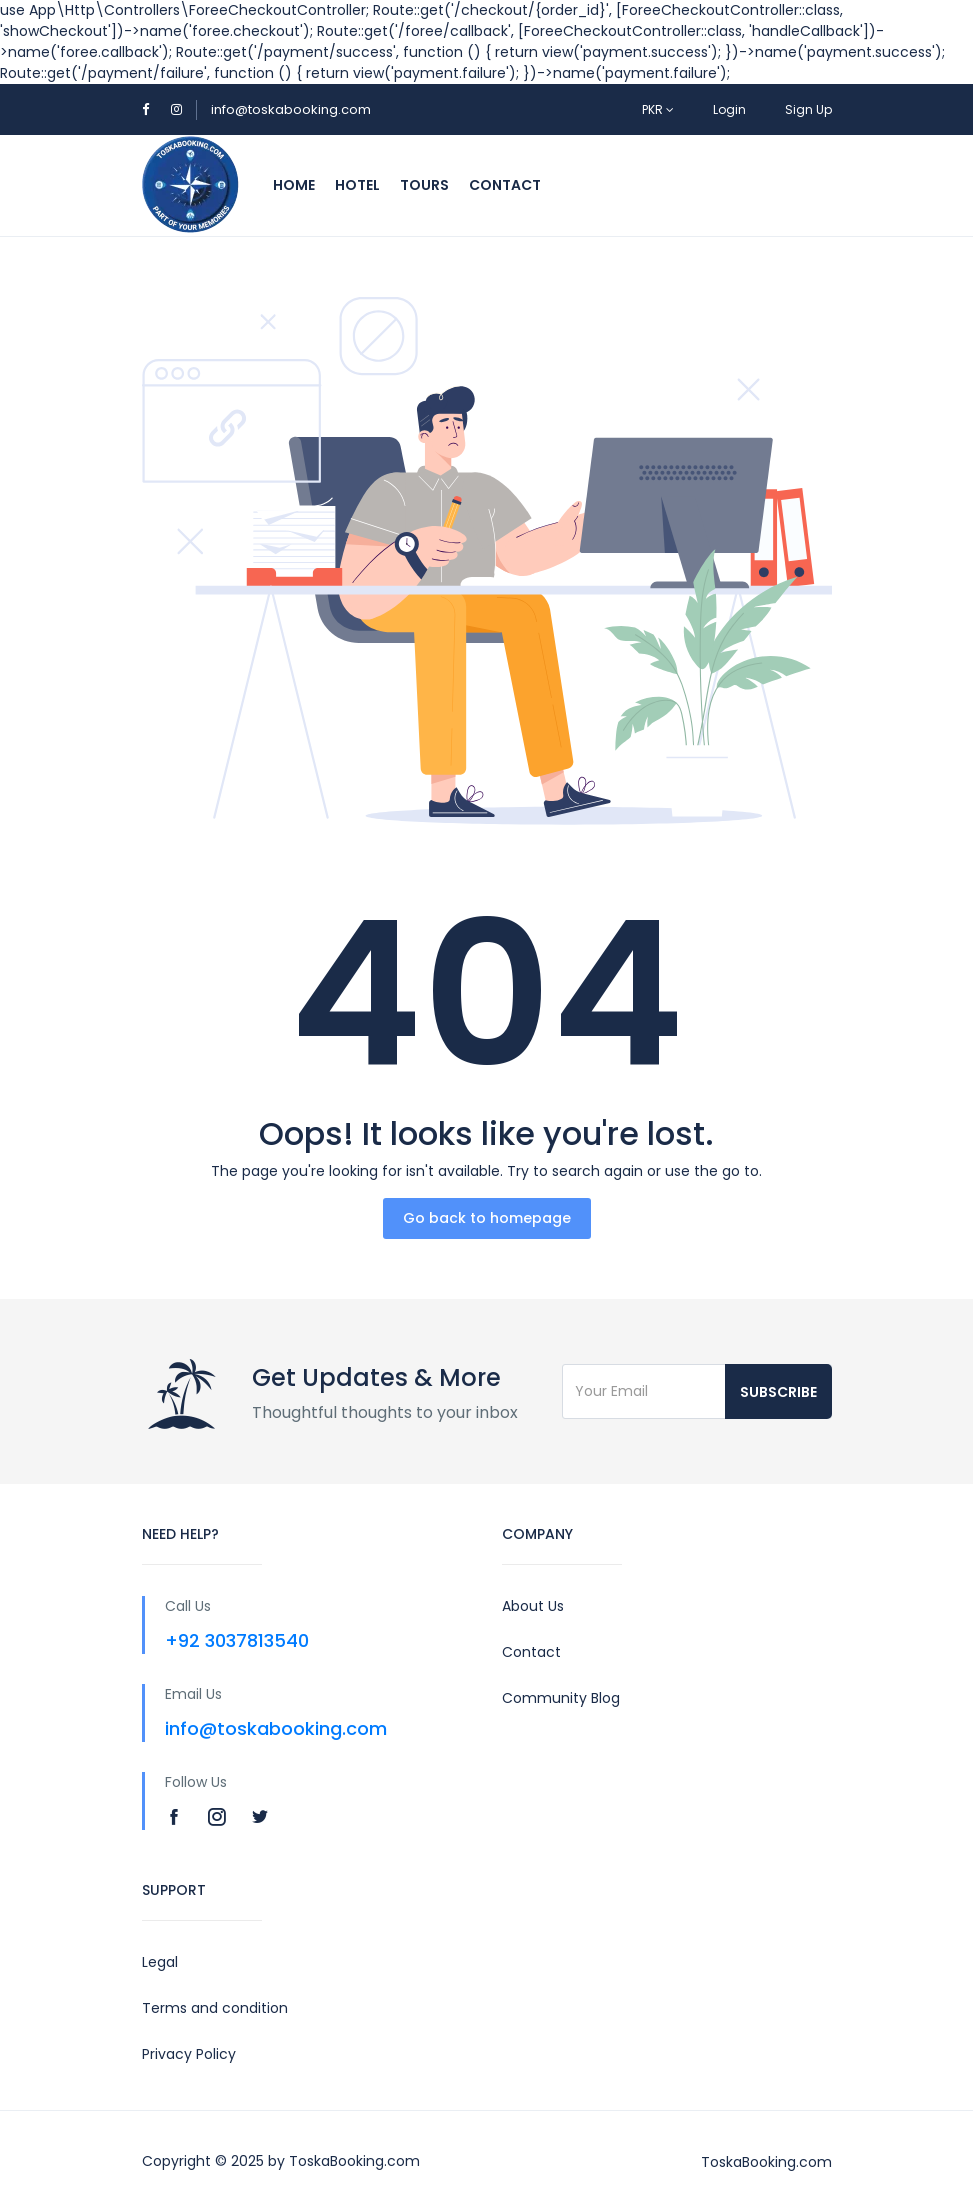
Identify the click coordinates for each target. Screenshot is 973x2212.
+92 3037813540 (237, 1640)
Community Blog (561, 1698)
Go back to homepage (487, 1218)
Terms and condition (215, 2008)
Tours (424, 185)
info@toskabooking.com (291, 109)
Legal (160, 1962)
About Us (533, 1606)
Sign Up (808, 109)
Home (294, 185)
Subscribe (778, 1392)
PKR (658, 109)
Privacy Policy (189, 2054)
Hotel (357, 185)
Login (729, 109)
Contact (505, 185)
